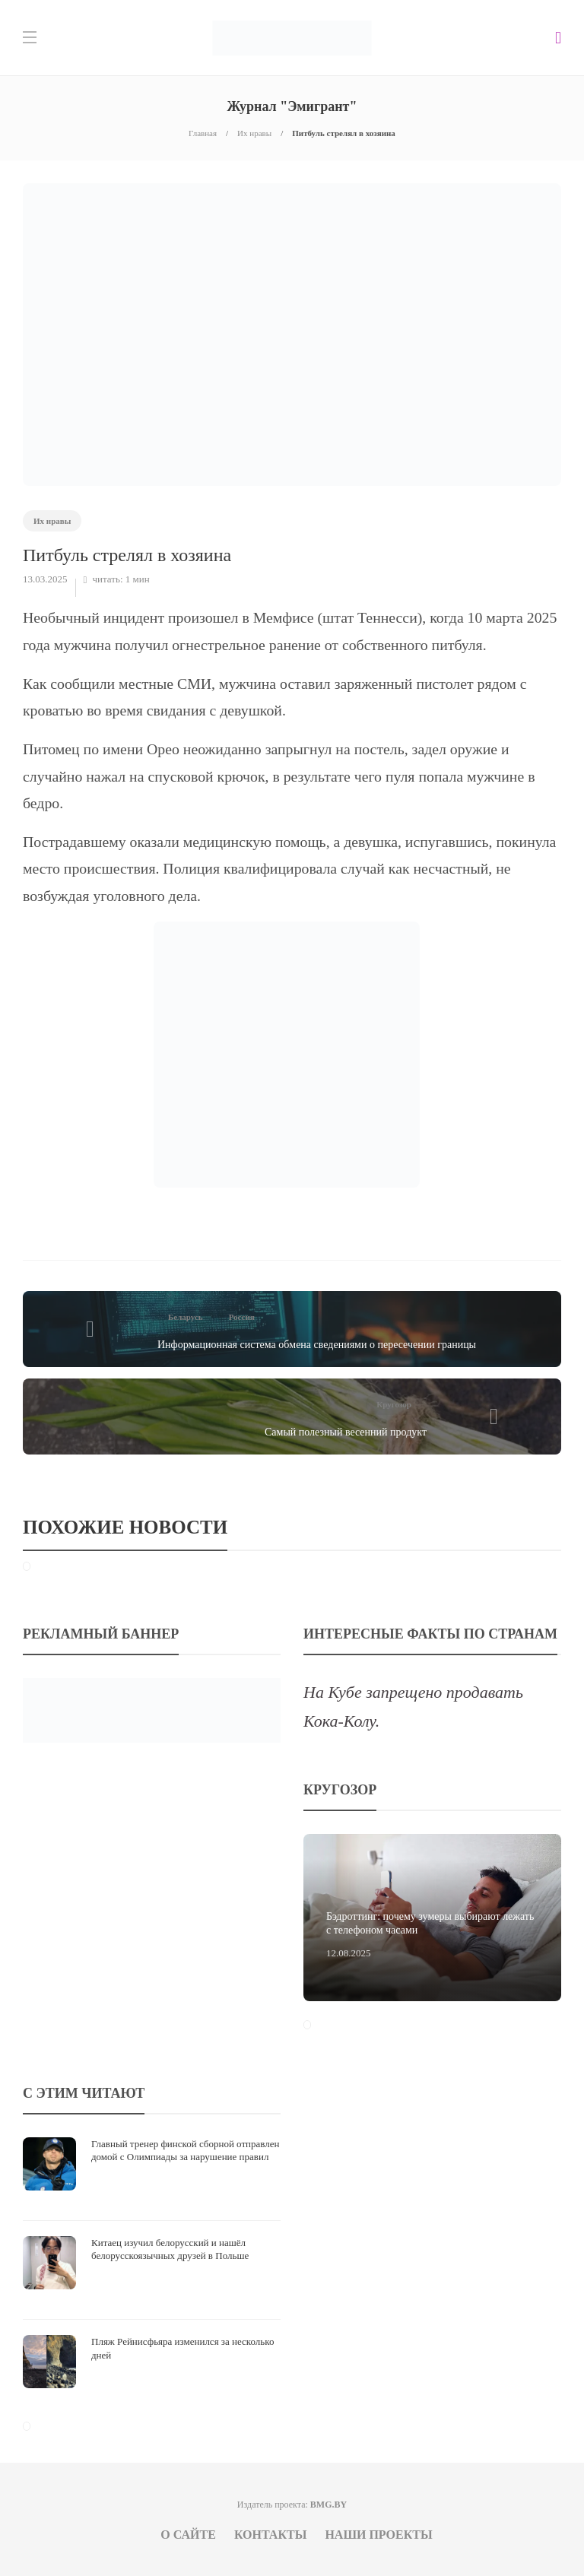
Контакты (270, 2534)
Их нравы (254, 133)
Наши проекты (378, 2534)
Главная (203, 133)
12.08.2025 (348, 1953)
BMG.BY (328, 2504)
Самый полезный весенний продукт (346, 1432)
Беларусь (185, 1316)
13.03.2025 (45, 579)
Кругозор (393, 1404)
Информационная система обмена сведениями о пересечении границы (316, 1344)
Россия (242, 1316)
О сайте (188, 2534)
